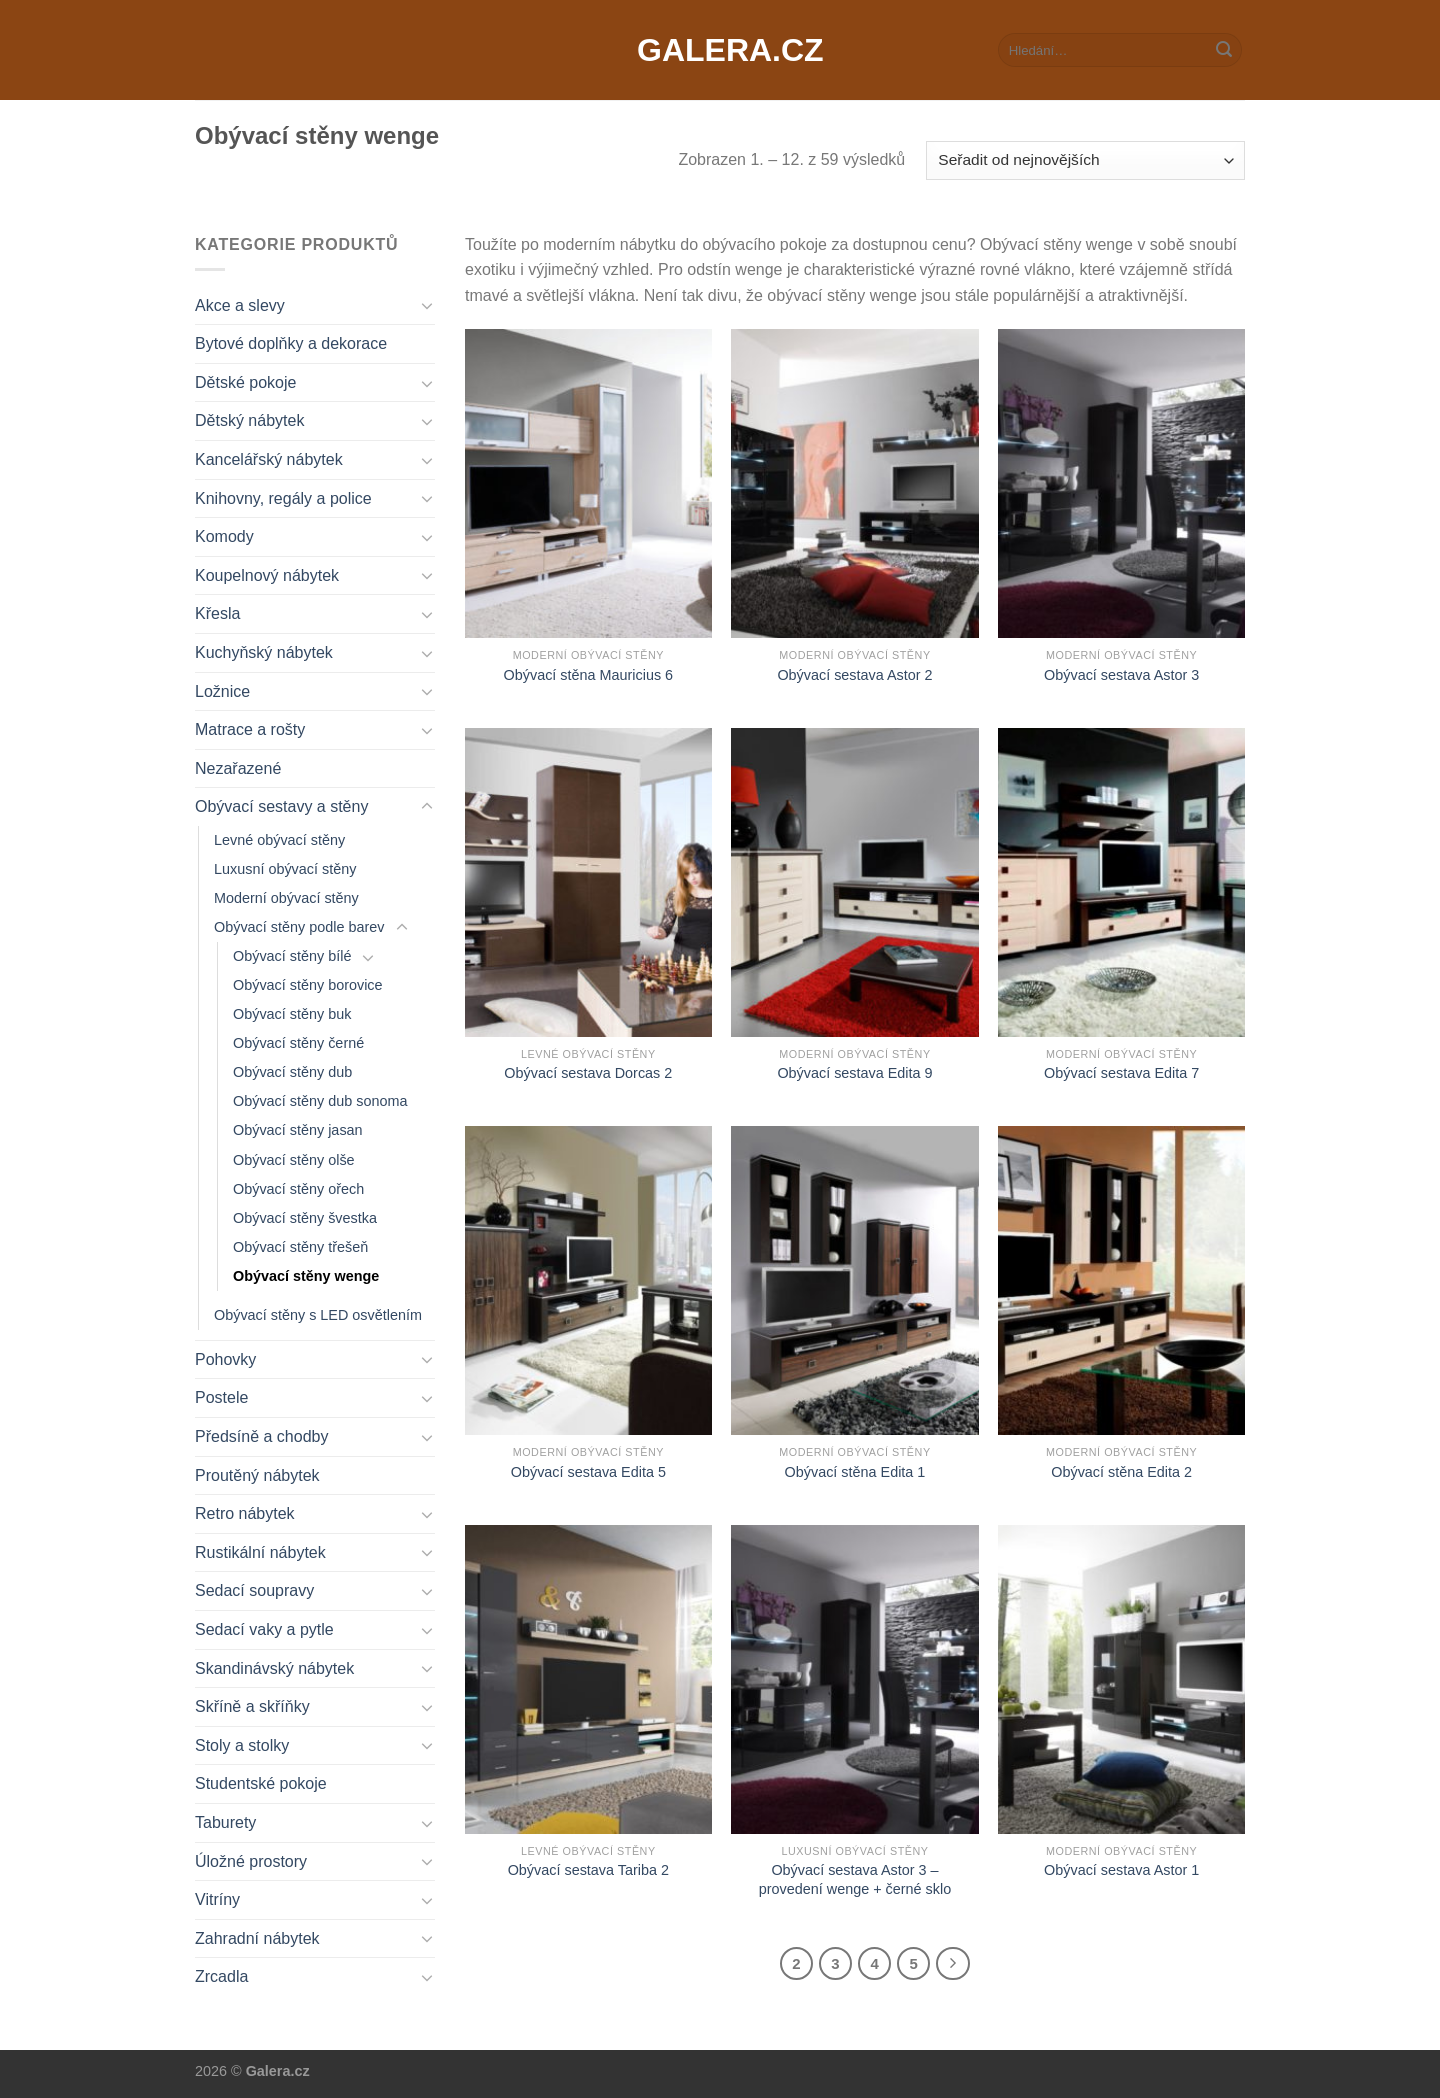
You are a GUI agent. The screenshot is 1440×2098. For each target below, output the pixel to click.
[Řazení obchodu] (1085, 160)
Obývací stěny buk (292, 1014)
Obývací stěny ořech (298, 1189)
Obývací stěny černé (298, 1043)
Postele (221, 1397)
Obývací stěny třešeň (300, 1247)
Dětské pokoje (245, 382)
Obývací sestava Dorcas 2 (588, 1073)
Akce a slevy (240, 305)
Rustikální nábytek (260, 1552)
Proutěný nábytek (257, 1475)
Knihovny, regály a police (283, 498)
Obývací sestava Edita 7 (1121, 1073)
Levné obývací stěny (279, 840)
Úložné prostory (251, 1861)
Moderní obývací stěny (286, 898)
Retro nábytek (245, 1513)
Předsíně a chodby (261, 1436)
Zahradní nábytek (257, 1938)
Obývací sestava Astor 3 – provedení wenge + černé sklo (855, 1879)
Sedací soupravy (254, 1590)
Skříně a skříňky (252, 1706)
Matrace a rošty (250, 729)
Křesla (217, 613)
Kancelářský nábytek (269, 459)
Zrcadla (221, 1976)
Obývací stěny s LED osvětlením (318, 1315)
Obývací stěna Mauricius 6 (589, 675)
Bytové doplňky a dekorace (291, 343)
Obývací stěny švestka (305, 1218)
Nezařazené (238, 768)
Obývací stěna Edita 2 (1121, 1472)
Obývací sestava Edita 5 (588, 1472)
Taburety (225, 1822)
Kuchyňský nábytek (264, 652)
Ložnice (222, 691)
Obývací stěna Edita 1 (855, 1472)
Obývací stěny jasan (298, 1130)
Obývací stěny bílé (292, 956)
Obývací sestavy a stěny (281, 806)
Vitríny (217, 1899)
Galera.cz (720, 50)
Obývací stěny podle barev (299, 927)
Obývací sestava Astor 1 (1121, 1870)
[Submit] (1224, 50)
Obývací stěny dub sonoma (320, 1101)
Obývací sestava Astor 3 (1121, 675)
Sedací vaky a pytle (264, 1629)
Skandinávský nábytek (274, 1668)
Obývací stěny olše (294, 1160)
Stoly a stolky (242, 1745)
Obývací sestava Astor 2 (854, 675)
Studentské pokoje (261, 1783)
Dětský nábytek (249, 420)
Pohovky (225, 1359)
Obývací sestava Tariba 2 (588, 1870)
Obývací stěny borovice (308, 985)
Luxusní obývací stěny (285, 869)
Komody (224, 536)
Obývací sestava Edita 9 (854, 1073)
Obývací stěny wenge (306, 1276)
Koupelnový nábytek (267, 575)
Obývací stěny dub (292, 1072)
